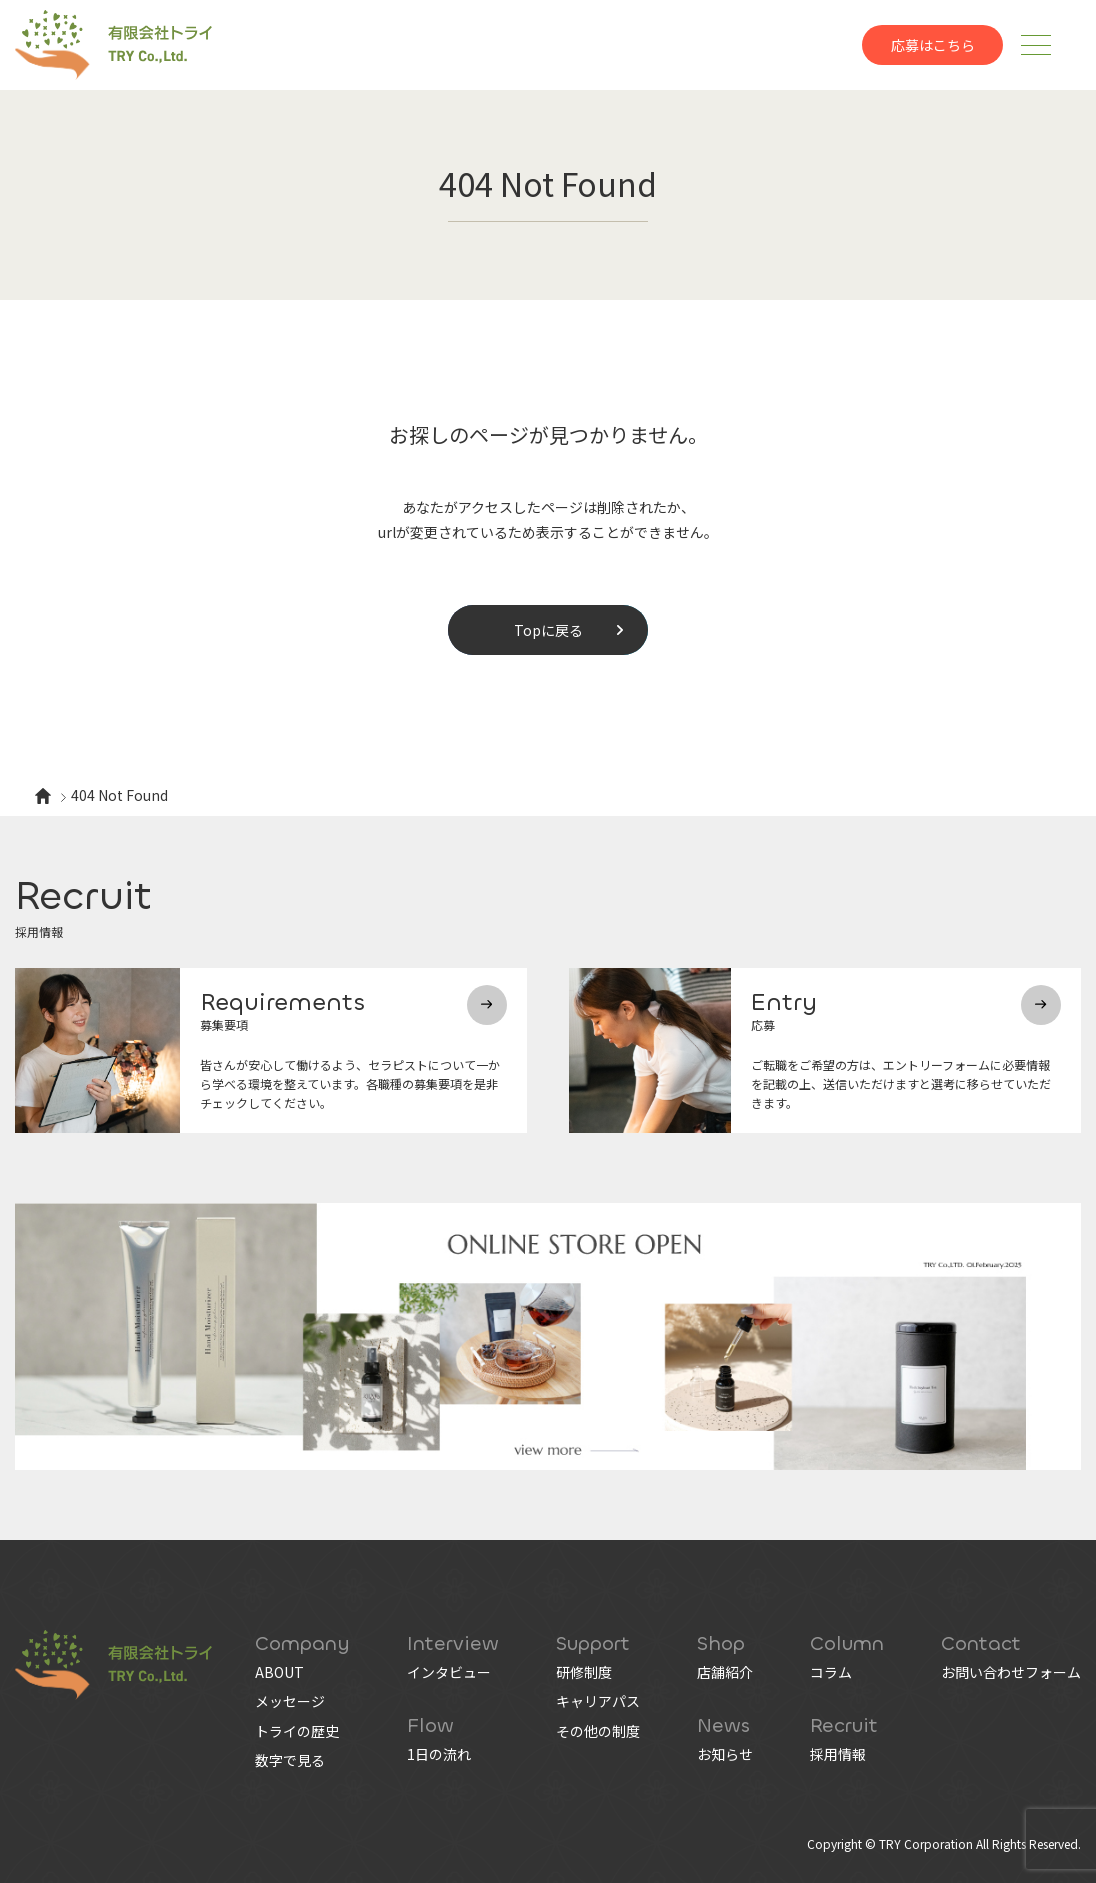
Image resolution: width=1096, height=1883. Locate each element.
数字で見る (290, 1760)
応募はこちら (933, 45)
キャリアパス (598, 1701)
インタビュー (449, 1672)
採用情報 (838, 1754)
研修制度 (584, 1672)
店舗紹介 (725, 1672)
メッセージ (290, 1701)
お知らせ (725, 1754)
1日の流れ (439, 1754)
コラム (831, 1672)
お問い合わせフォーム (1011, 1672)
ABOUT (279, 1672)
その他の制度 (598, 1731)
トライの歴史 (297, 1731)
